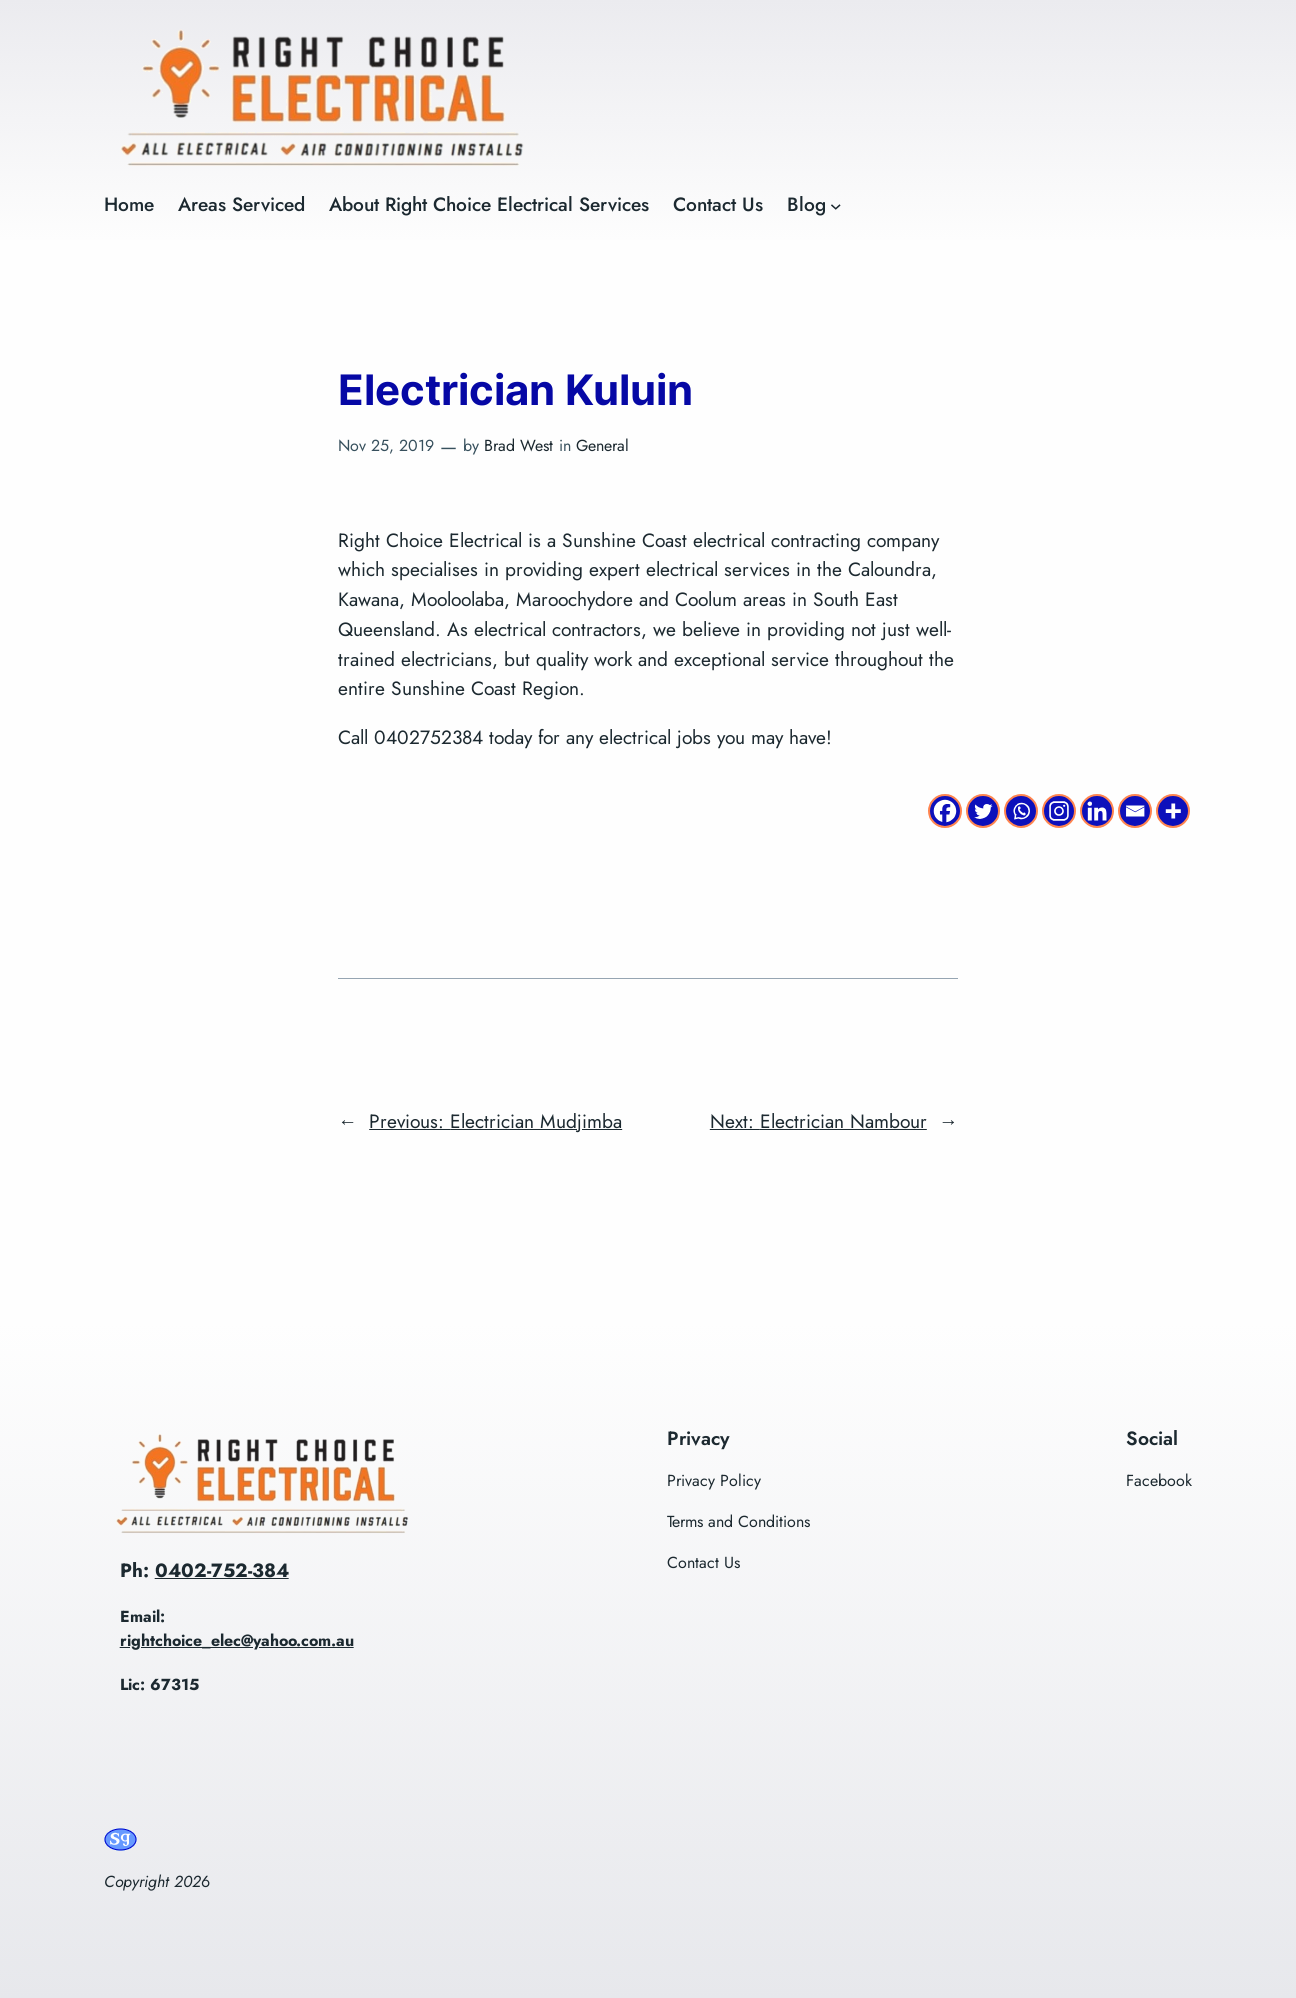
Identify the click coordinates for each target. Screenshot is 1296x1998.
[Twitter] (983, 811)
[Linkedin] (1097, 811)
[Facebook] (945, 811)
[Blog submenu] (836, 205)
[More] (1173, 811)
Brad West (518, 445)
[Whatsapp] (1021, 811)
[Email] (1135, 811)
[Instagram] (1059, 811)
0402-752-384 (222, 1570)
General (602, 445)
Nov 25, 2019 (386, 445)
